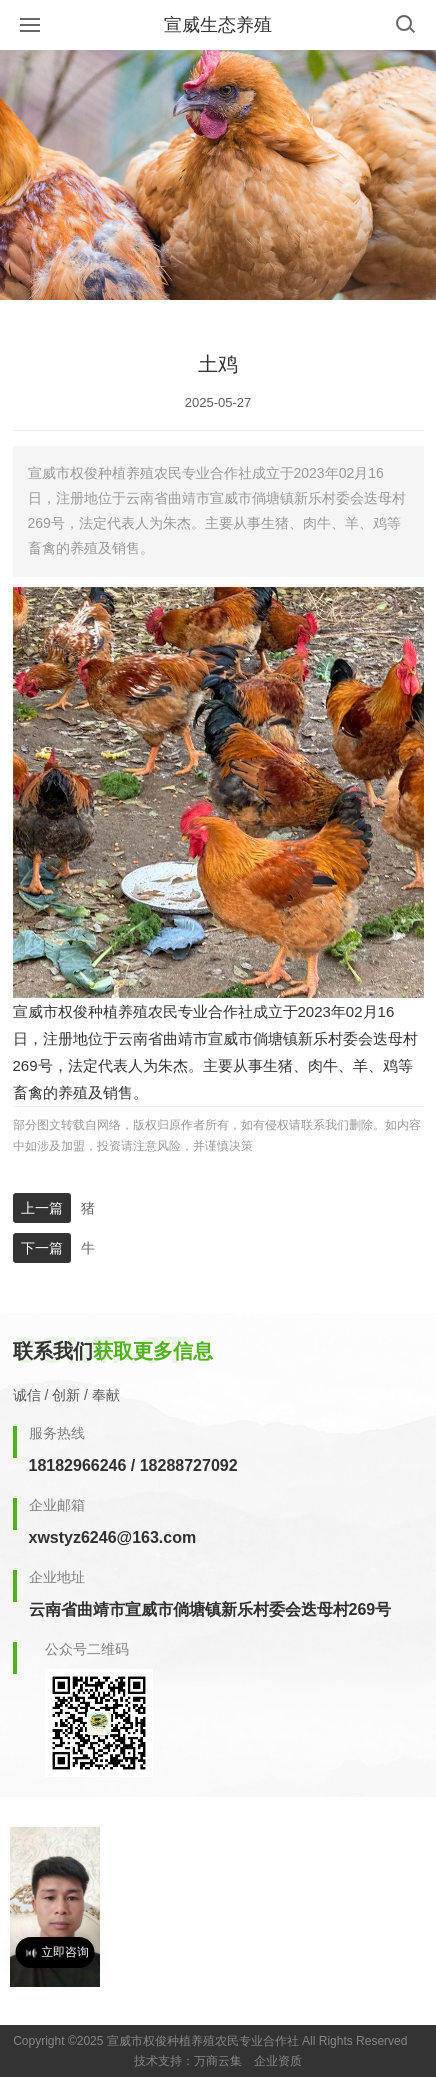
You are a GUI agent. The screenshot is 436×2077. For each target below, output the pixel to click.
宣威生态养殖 (218, 25)
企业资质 (278, 2061)
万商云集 (218, 2061)
